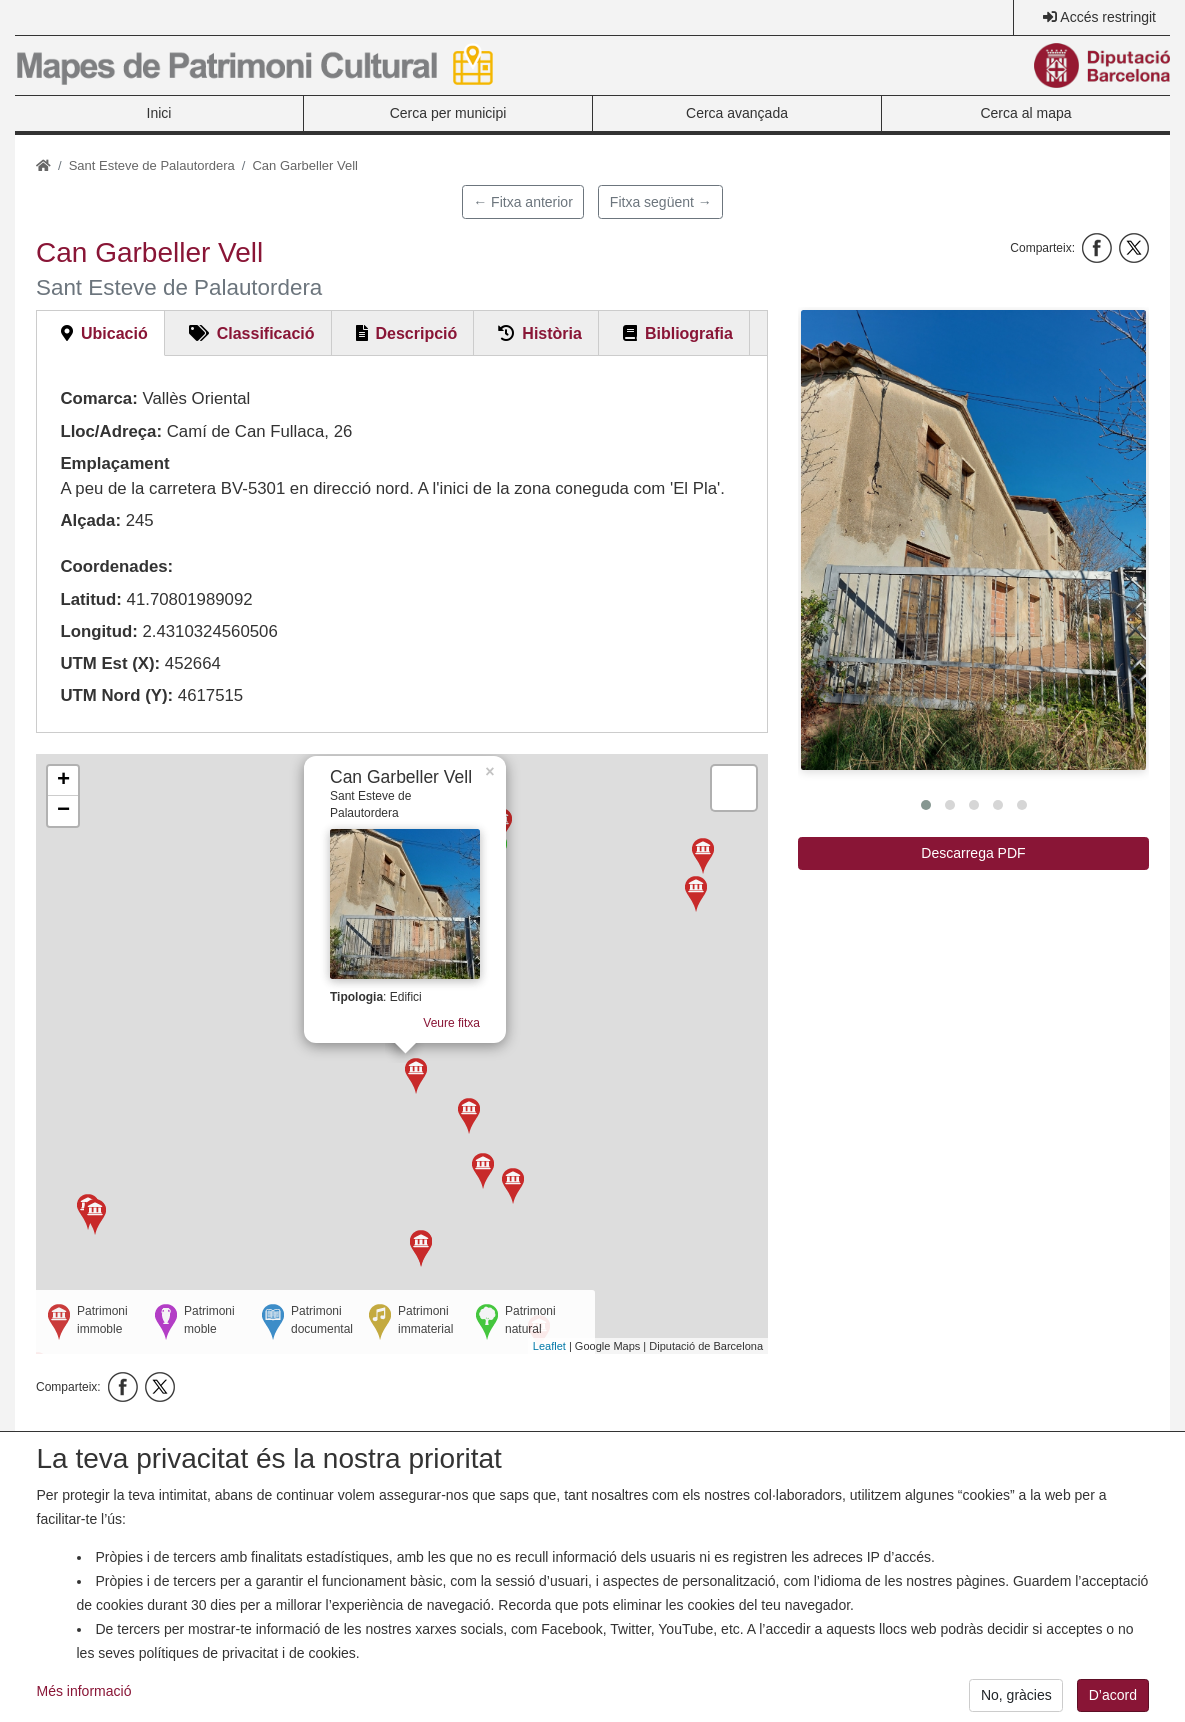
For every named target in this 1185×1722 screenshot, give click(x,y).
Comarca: (98, 398)
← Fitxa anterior (523, 202)
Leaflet (549, 1346)
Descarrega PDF (973, 853)
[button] (973, 540)
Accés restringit (1108, 17)
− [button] (63, 811)
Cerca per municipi (448, 113)
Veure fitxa (464, 1038)
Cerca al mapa (1025, 113)
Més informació (84, 1691)
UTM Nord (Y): (116, 695)
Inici (159, 113)
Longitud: (98, 631)
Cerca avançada (737, 113)
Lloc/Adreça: (111, 431)
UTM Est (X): (110, 663)
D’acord (1113, 1695)
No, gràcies (1016, 1695)
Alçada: (90, 520)
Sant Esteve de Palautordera (152, 165)
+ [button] (63, 781)
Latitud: (91, 599)
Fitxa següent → (661, 202)
